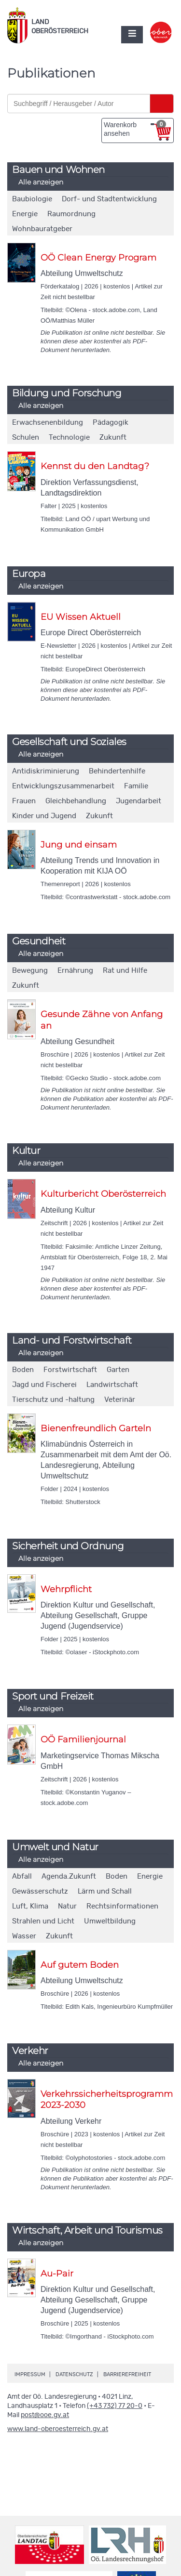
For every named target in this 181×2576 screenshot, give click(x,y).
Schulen (25, 437)
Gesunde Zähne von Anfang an (102, 1020)
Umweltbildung (110, 1921)
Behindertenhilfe (117, 771)
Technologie (69, 437)
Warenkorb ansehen (135, 128)
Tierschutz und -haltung (53, 1399)
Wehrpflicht (66, 1589)
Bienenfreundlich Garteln (96, 1428)
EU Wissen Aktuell (81, 617)
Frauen (24, 801)
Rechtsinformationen (122, 1906)
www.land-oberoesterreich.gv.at (57, 2429)
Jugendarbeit (138, 801)
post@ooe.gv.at (45, 2415)
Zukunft (112, 437)
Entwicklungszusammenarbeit (63, 786)
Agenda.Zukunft (69, 1876)
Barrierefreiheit (127, 2374)
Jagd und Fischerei (44, 1384)
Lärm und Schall (105, 1891)
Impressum (29, 2374)
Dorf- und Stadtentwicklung (109, 199)
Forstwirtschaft (70, 1369)
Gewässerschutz (40, 1891)
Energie (25, 214)
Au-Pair (57, 2273)
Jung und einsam (79, 844)
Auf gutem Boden (80, 1965)
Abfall (22, 1876)
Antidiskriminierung (45, 771)
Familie (136, 786)
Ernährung (75, 970)
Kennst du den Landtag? (95, 466)
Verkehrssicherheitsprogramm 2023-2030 (107, 2099)
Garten (118, 1369)
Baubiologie (32, 199)
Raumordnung (71, 214)
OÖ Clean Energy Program (98, 257)
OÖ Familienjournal (83, 1739)
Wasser (24, 1936)
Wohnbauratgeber (42, 229)
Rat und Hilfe (125, 970)
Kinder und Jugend (44, 816)
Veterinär (119, 1399)
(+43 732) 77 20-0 (114, 2406)
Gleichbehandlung (75, 801)
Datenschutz (74, 2374)
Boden (23, 1369)
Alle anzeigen (40, 182)
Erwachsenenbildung (47, 422)
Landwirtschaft (112, 1384)
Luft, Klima (30, 1906)
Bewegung (30, 970)
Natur (67, 1906)
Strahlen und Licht (43, 1921)
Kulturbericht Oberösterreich (103, 1194)
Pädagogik (110, 422)
